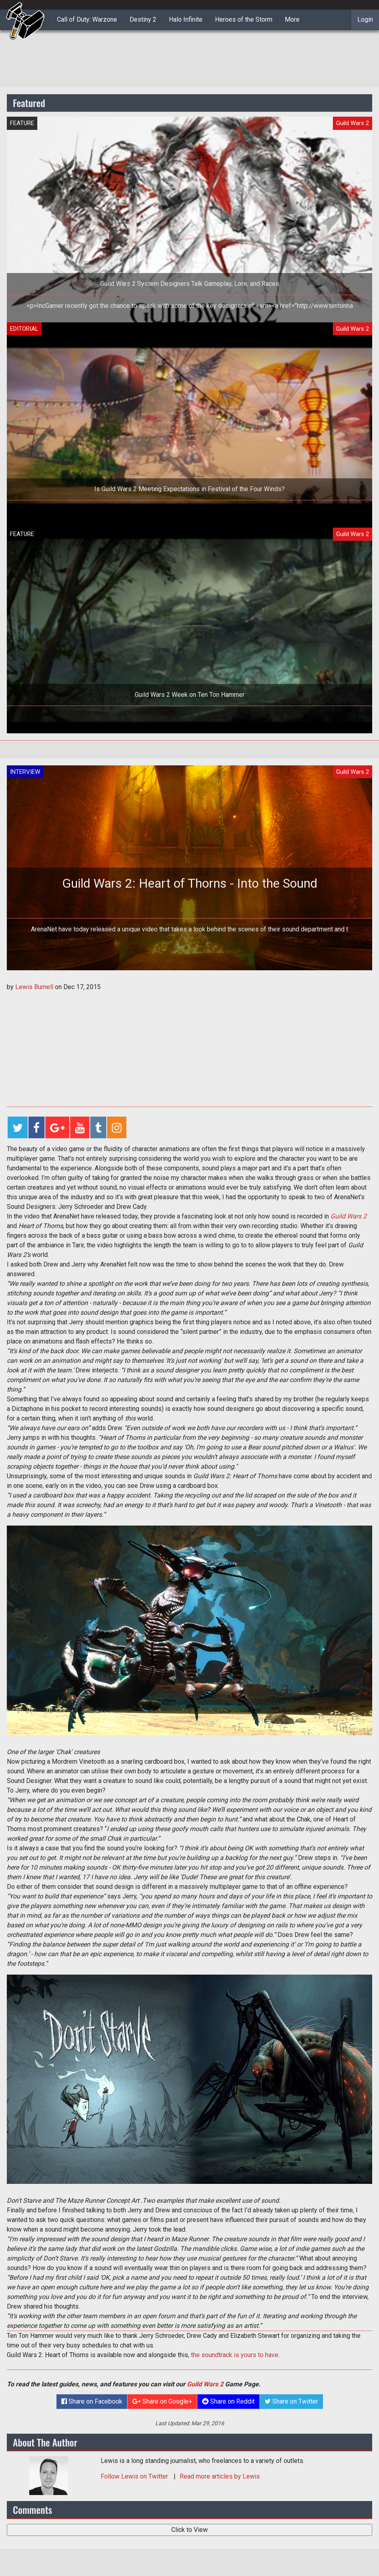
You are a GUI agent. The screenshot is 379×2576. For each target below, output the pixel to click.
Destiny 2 (143, 19)
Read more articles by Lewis (220, 2476)
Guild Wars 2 (348, 1216)
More (292, 19)
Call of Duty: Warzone (87, 19)
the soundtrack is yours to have (234, 2355)
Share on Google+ (162, 2401)
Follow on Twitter (135, 2476)
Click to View (189, 2530)
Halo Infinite (186, 19)
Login (365, 19)
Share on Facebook (91, 2401)
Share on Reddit (228, 2401)
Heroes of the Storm (243, 19)
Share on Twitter (291, 2401)
